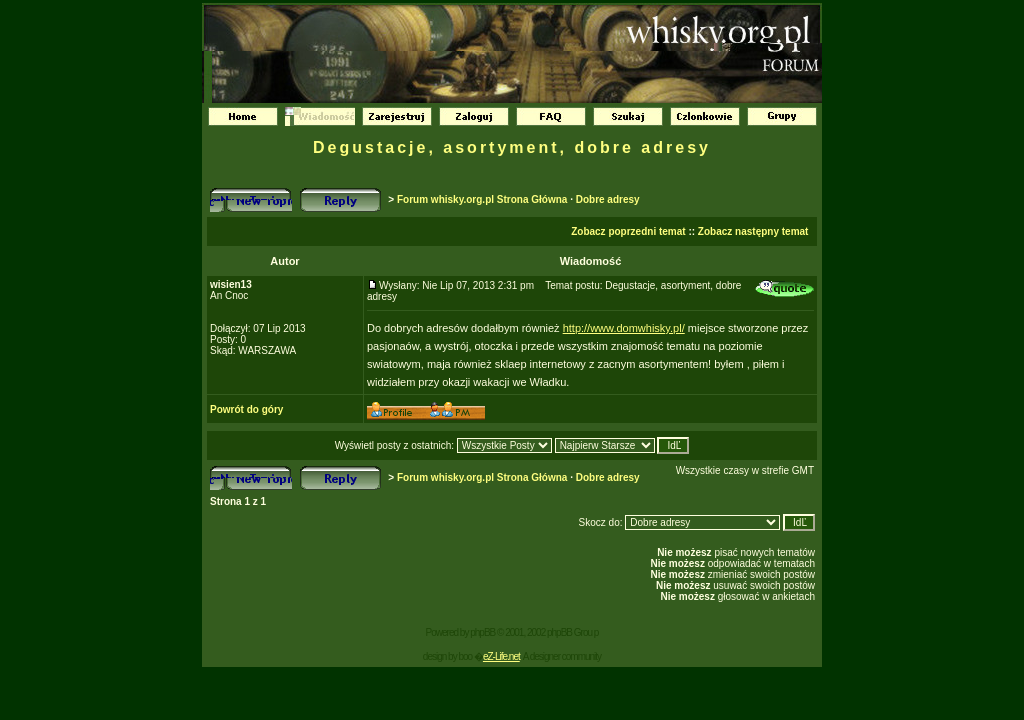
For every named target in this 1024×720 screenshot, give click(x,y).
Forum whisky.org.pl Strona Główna (482, 199)
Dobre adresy (608, 199)
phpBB (482, 632)
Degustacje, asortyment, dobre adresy (512, 147)
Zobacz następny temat (753, 231)
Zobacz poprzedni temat (628, 231)
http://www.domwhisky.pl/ (624, 328)
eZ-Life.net (501, 656)
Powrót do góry (246, 409)
